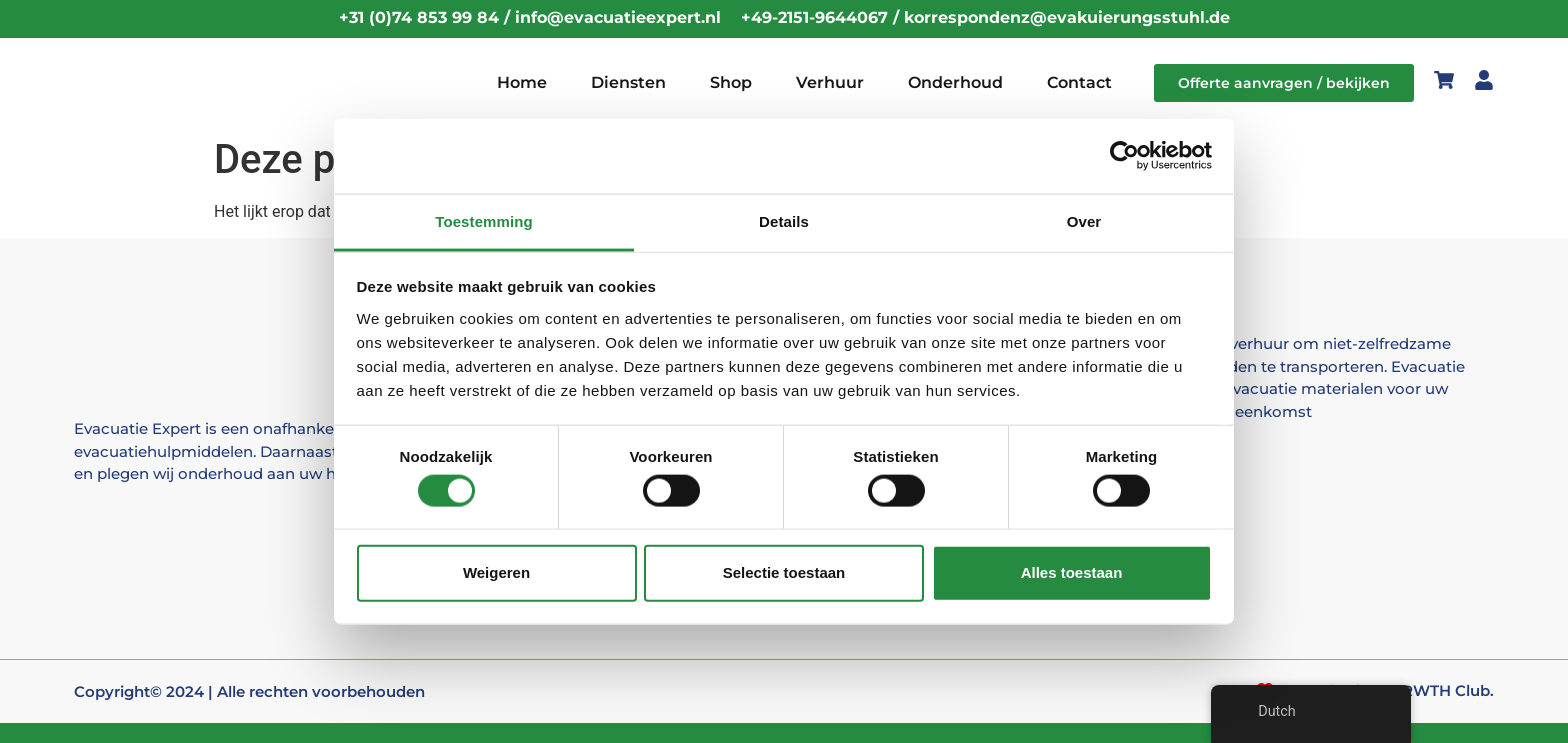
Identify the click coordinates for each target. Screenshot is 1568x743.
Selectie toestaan (784, 572)
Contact (1079, 82)
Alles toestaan (1072, 572)
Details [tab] (784, 220)
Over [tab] (1084, 220)
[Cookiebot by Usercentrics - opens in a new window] (1124, 156)
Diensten (628, 82)
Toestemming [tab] (484, 220)
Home (522, 82)
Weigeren (496, 572)
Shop (731, 82)
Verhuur (830, 82)
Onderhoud (955, 82)
